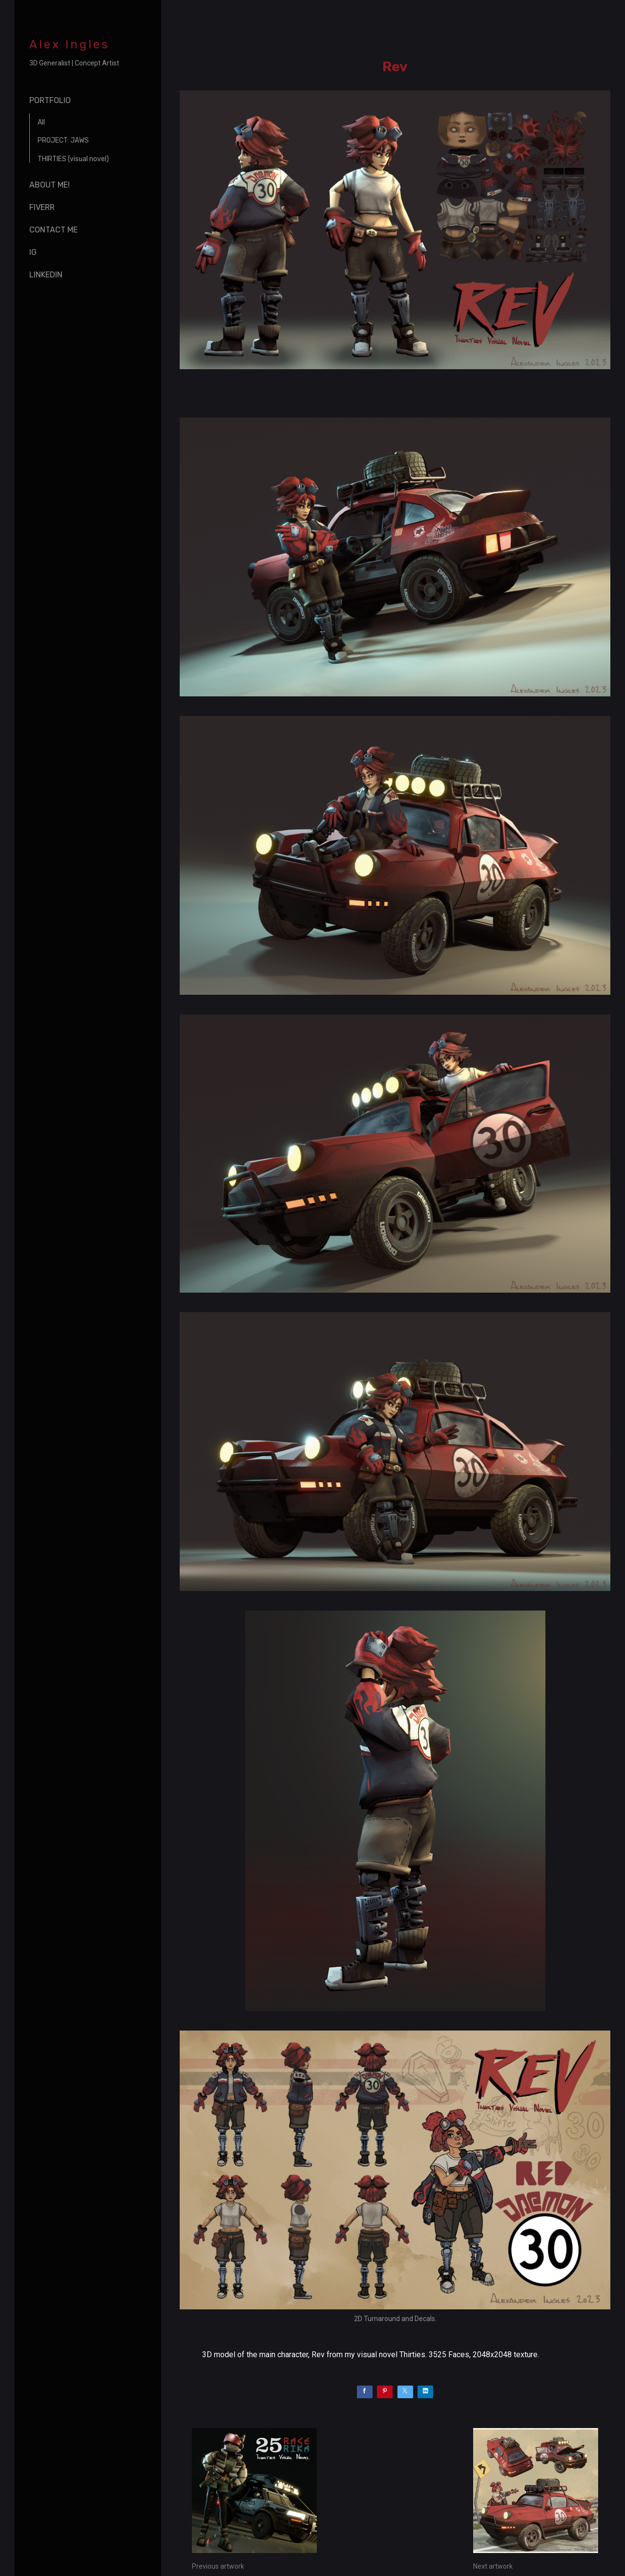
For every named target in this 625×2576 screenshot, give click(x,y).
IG (33, 252)
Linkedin (45, 274)
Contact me (53, 229)
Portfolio (50, 100)
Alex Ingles (69, 44)
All (41, 122)
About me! (49, 184)
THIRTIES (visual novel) (73, 159)
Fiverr (42, 207)
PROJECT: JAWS (63, 140)
